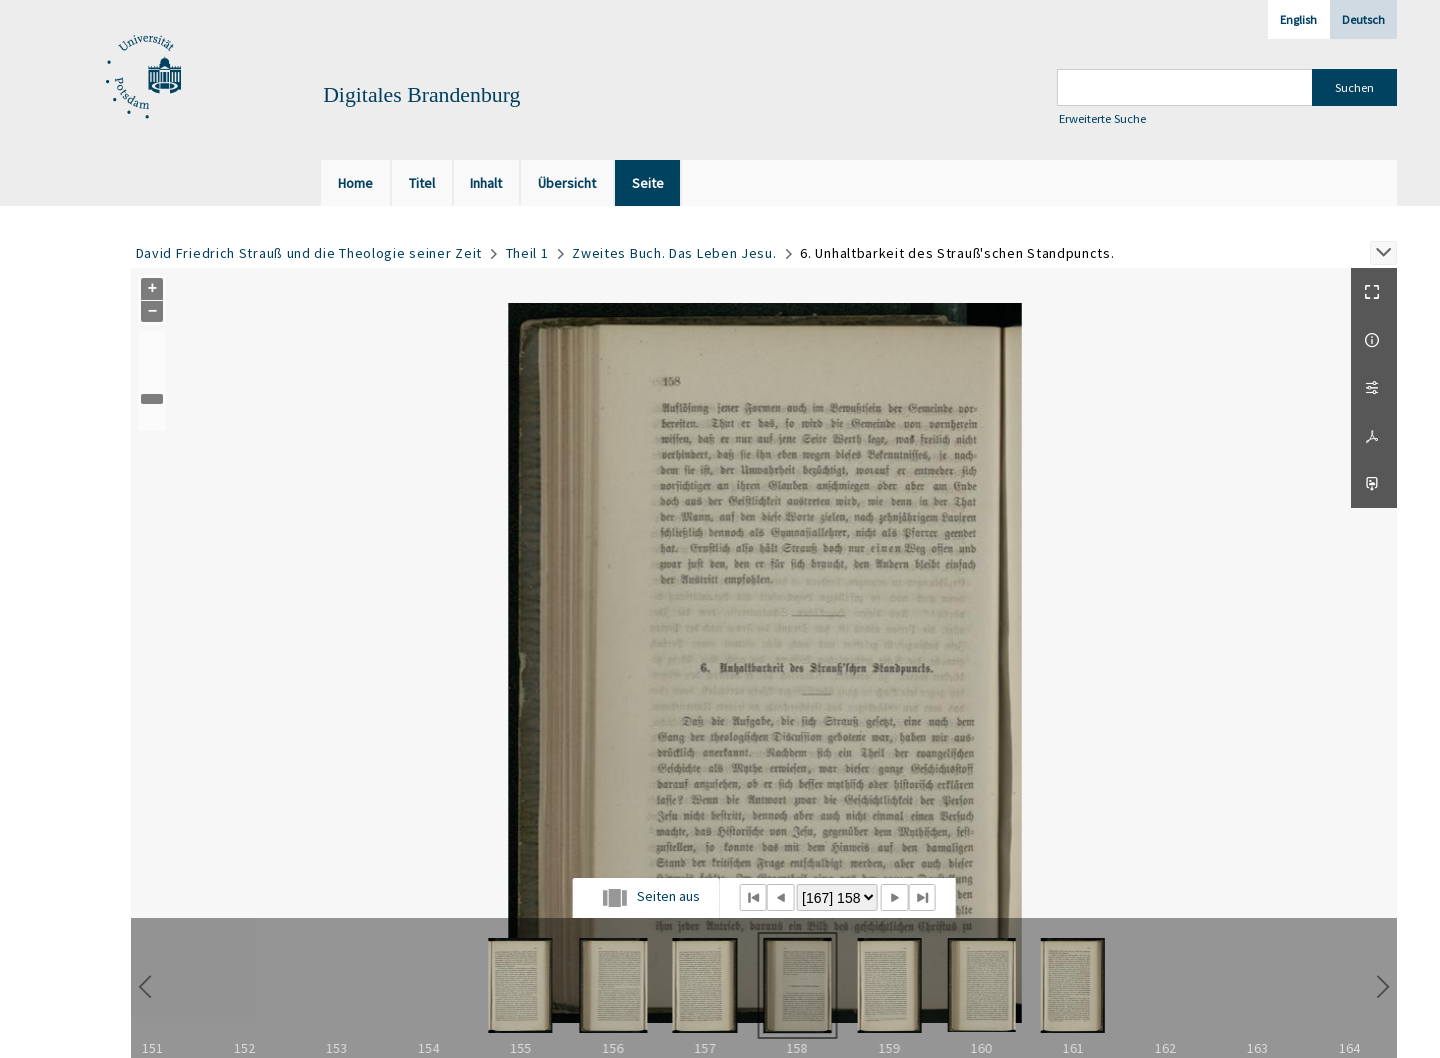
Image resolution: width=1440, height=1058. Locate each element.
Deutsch (1363, 19)
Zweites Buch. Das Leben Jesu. (674, 253)
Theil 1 (527, 253)
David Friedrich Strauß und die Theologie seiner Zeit (309, 253)
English (1298, 19)
